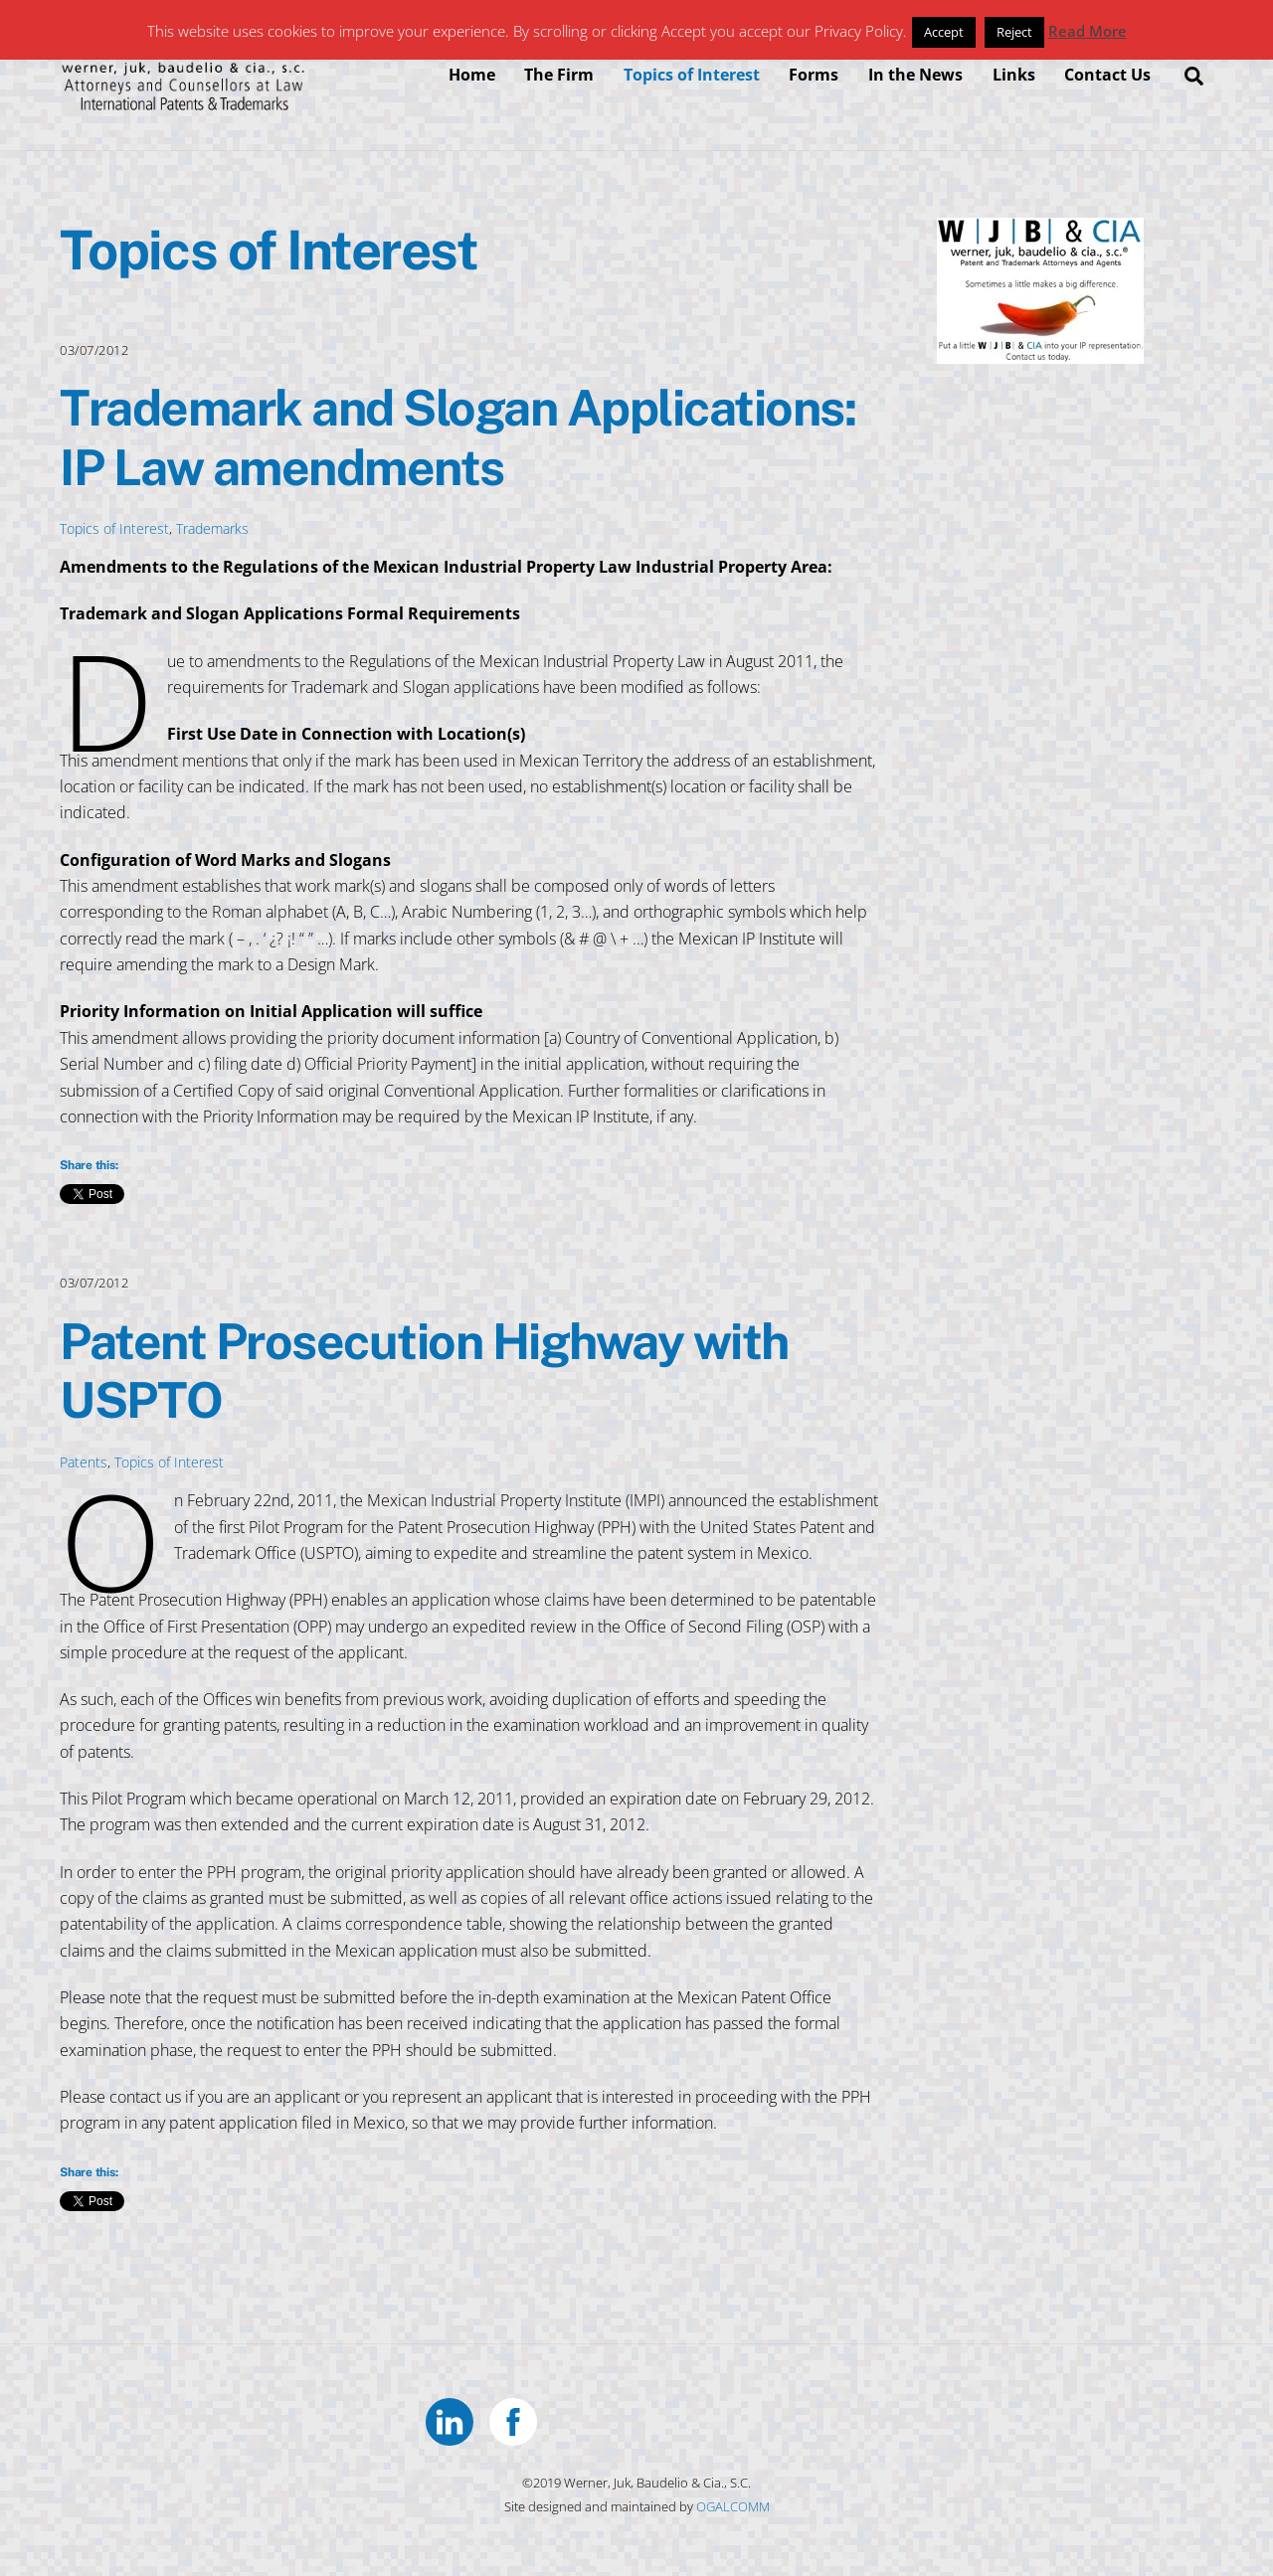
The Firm (559, 75)
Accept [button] (944, 32)
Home (472, 75)
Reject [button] (1014, 32)
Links (1014, 75)
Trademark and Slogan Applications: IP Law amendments (457, 437)
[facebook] (516, 2419)
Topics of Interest (692, 75)
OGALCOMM (733, 2506)
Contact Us (1107, 75)
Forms (813, 75)
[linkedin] (453, 2419)
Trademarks (212, 528)
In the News (915, 75)
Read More (1087, 31)
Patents (83, 1462)
